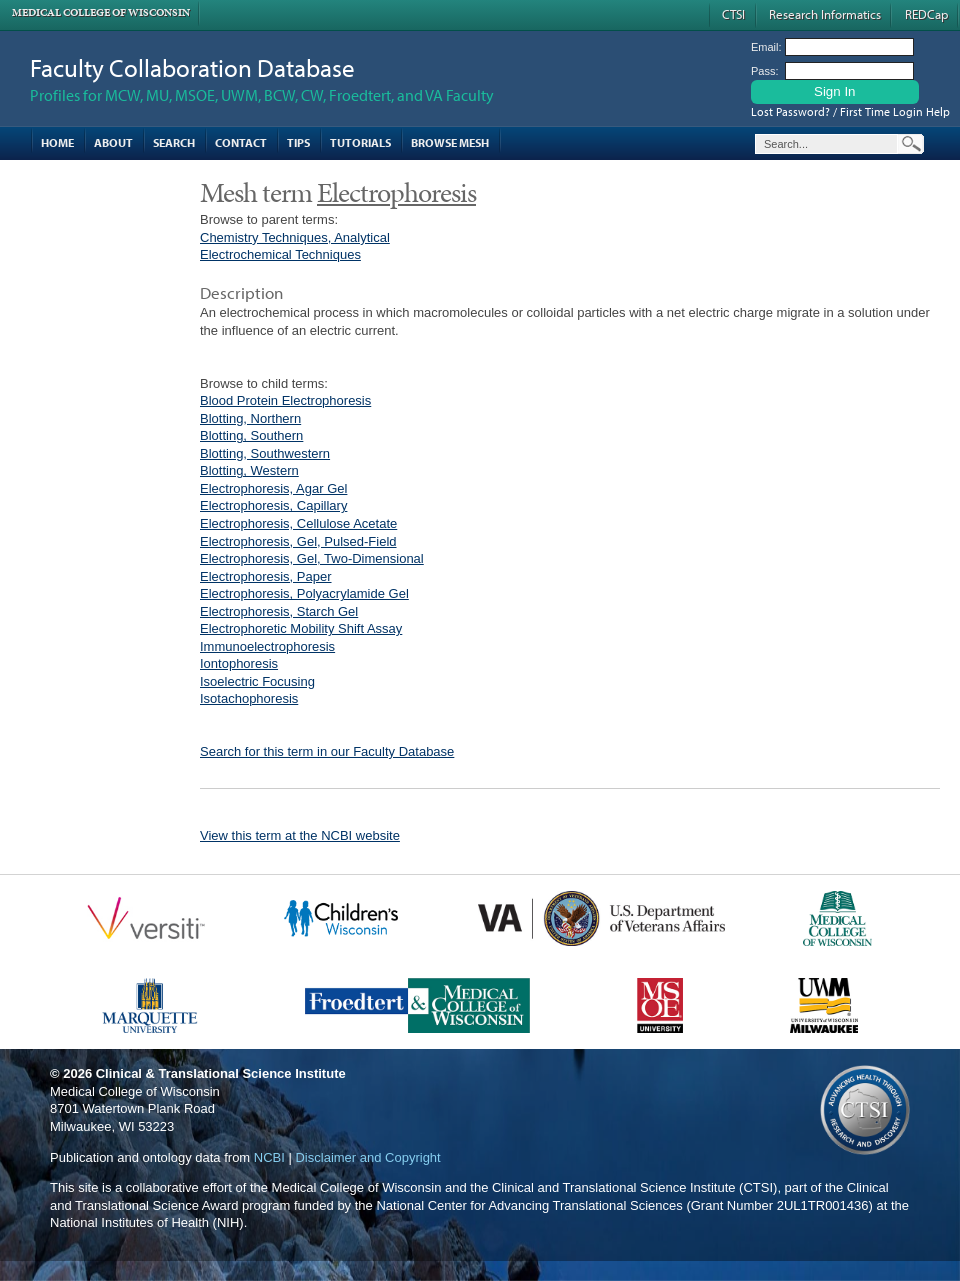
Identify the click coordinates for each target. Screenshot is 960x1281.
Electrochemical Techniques (280, 254)
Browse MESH (450, 142)
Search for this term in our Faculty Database (327, 751)
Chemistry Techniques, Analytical (295, 237)
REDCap (926, 14)
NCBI (269, 1157)
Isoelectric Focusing (257, 681)
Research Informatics (825, 14)
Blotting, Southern (251, 435)
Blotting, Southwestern (265, 453)
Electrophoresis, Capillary (273, 505)
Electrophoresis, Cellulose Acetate (298, 523)
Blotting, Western (249, 470)
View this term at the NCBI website (300, 835)
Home (57, 142)
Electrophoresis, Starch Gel (279, 611)
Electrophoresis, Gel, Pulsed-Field (298, 541)
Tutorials (360, 142)
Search (174, 142)
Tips (298, 142)
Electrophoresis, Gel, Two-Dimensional (312, 558)
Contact (241, 142)
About (113, 142)
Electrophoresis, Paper (266, 576)
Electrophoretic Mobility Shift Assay (301, 628)
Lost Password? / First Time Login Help (850, 111)
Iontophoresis (239, 663)
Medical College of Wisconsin (101, 12)
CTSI (733, 14)
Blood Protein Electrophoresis (285, 400)
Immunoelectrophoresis (267, 646)
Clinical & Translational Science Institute (221, 1073)
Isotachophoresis (249, 698)
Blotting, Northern (250, 418)
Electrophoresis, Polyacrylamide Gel (304, 593)
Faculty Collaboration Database (192, 67)
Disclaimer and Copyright (367, 1157)
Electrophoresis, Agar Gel (273, 488)
